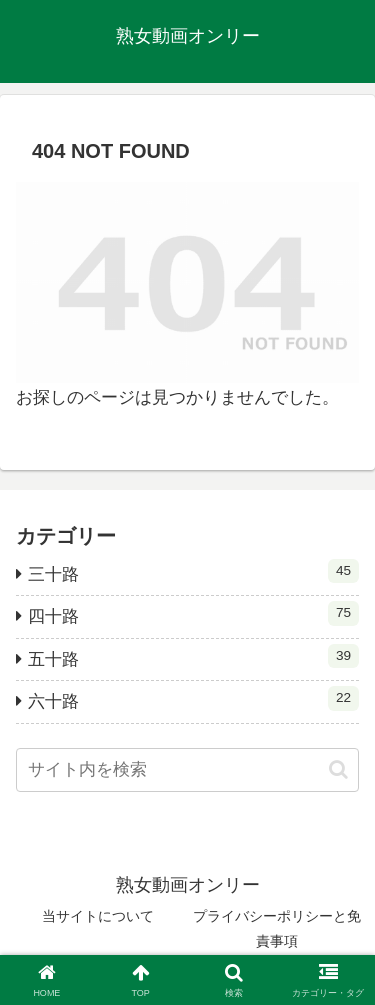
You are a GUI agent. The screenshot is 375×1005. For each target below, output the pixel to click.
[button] (338, 769)
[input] (187, 770)
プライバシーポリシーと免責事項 (277, 928)
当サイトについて (98, 916)
